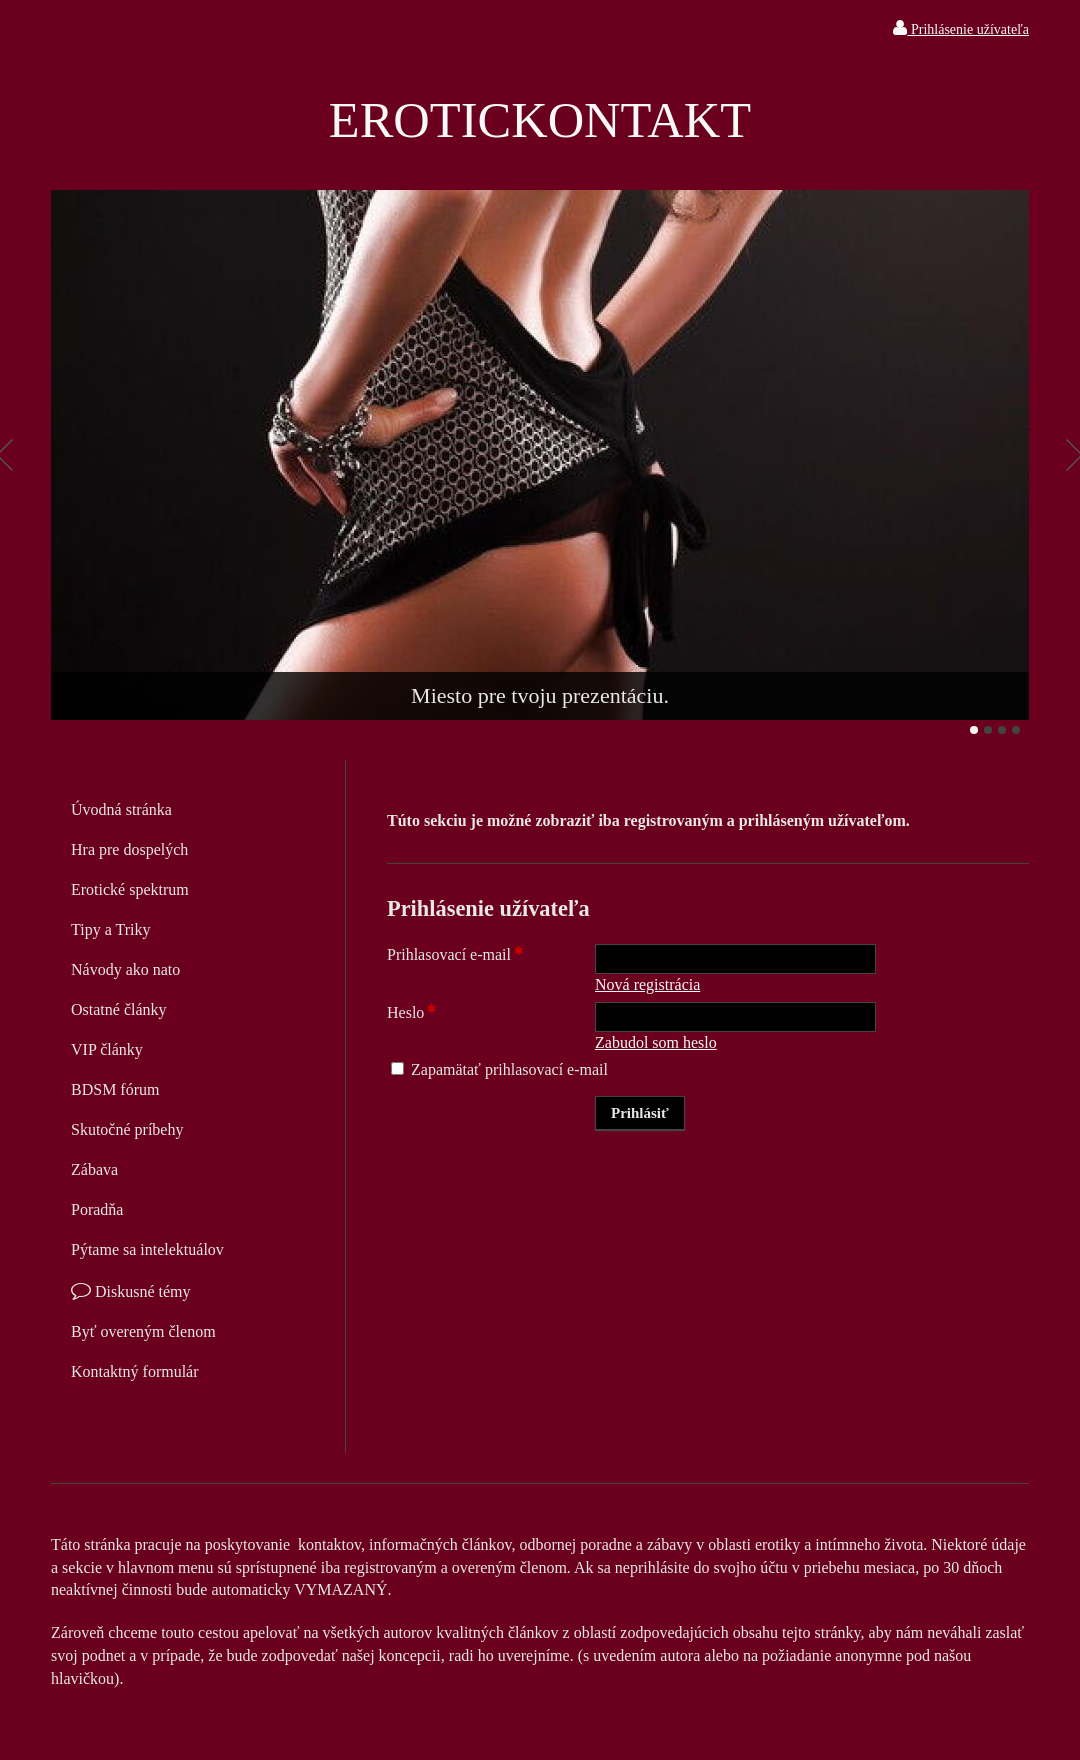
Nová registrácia (647, 984)
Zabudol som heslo (656, 1042)
